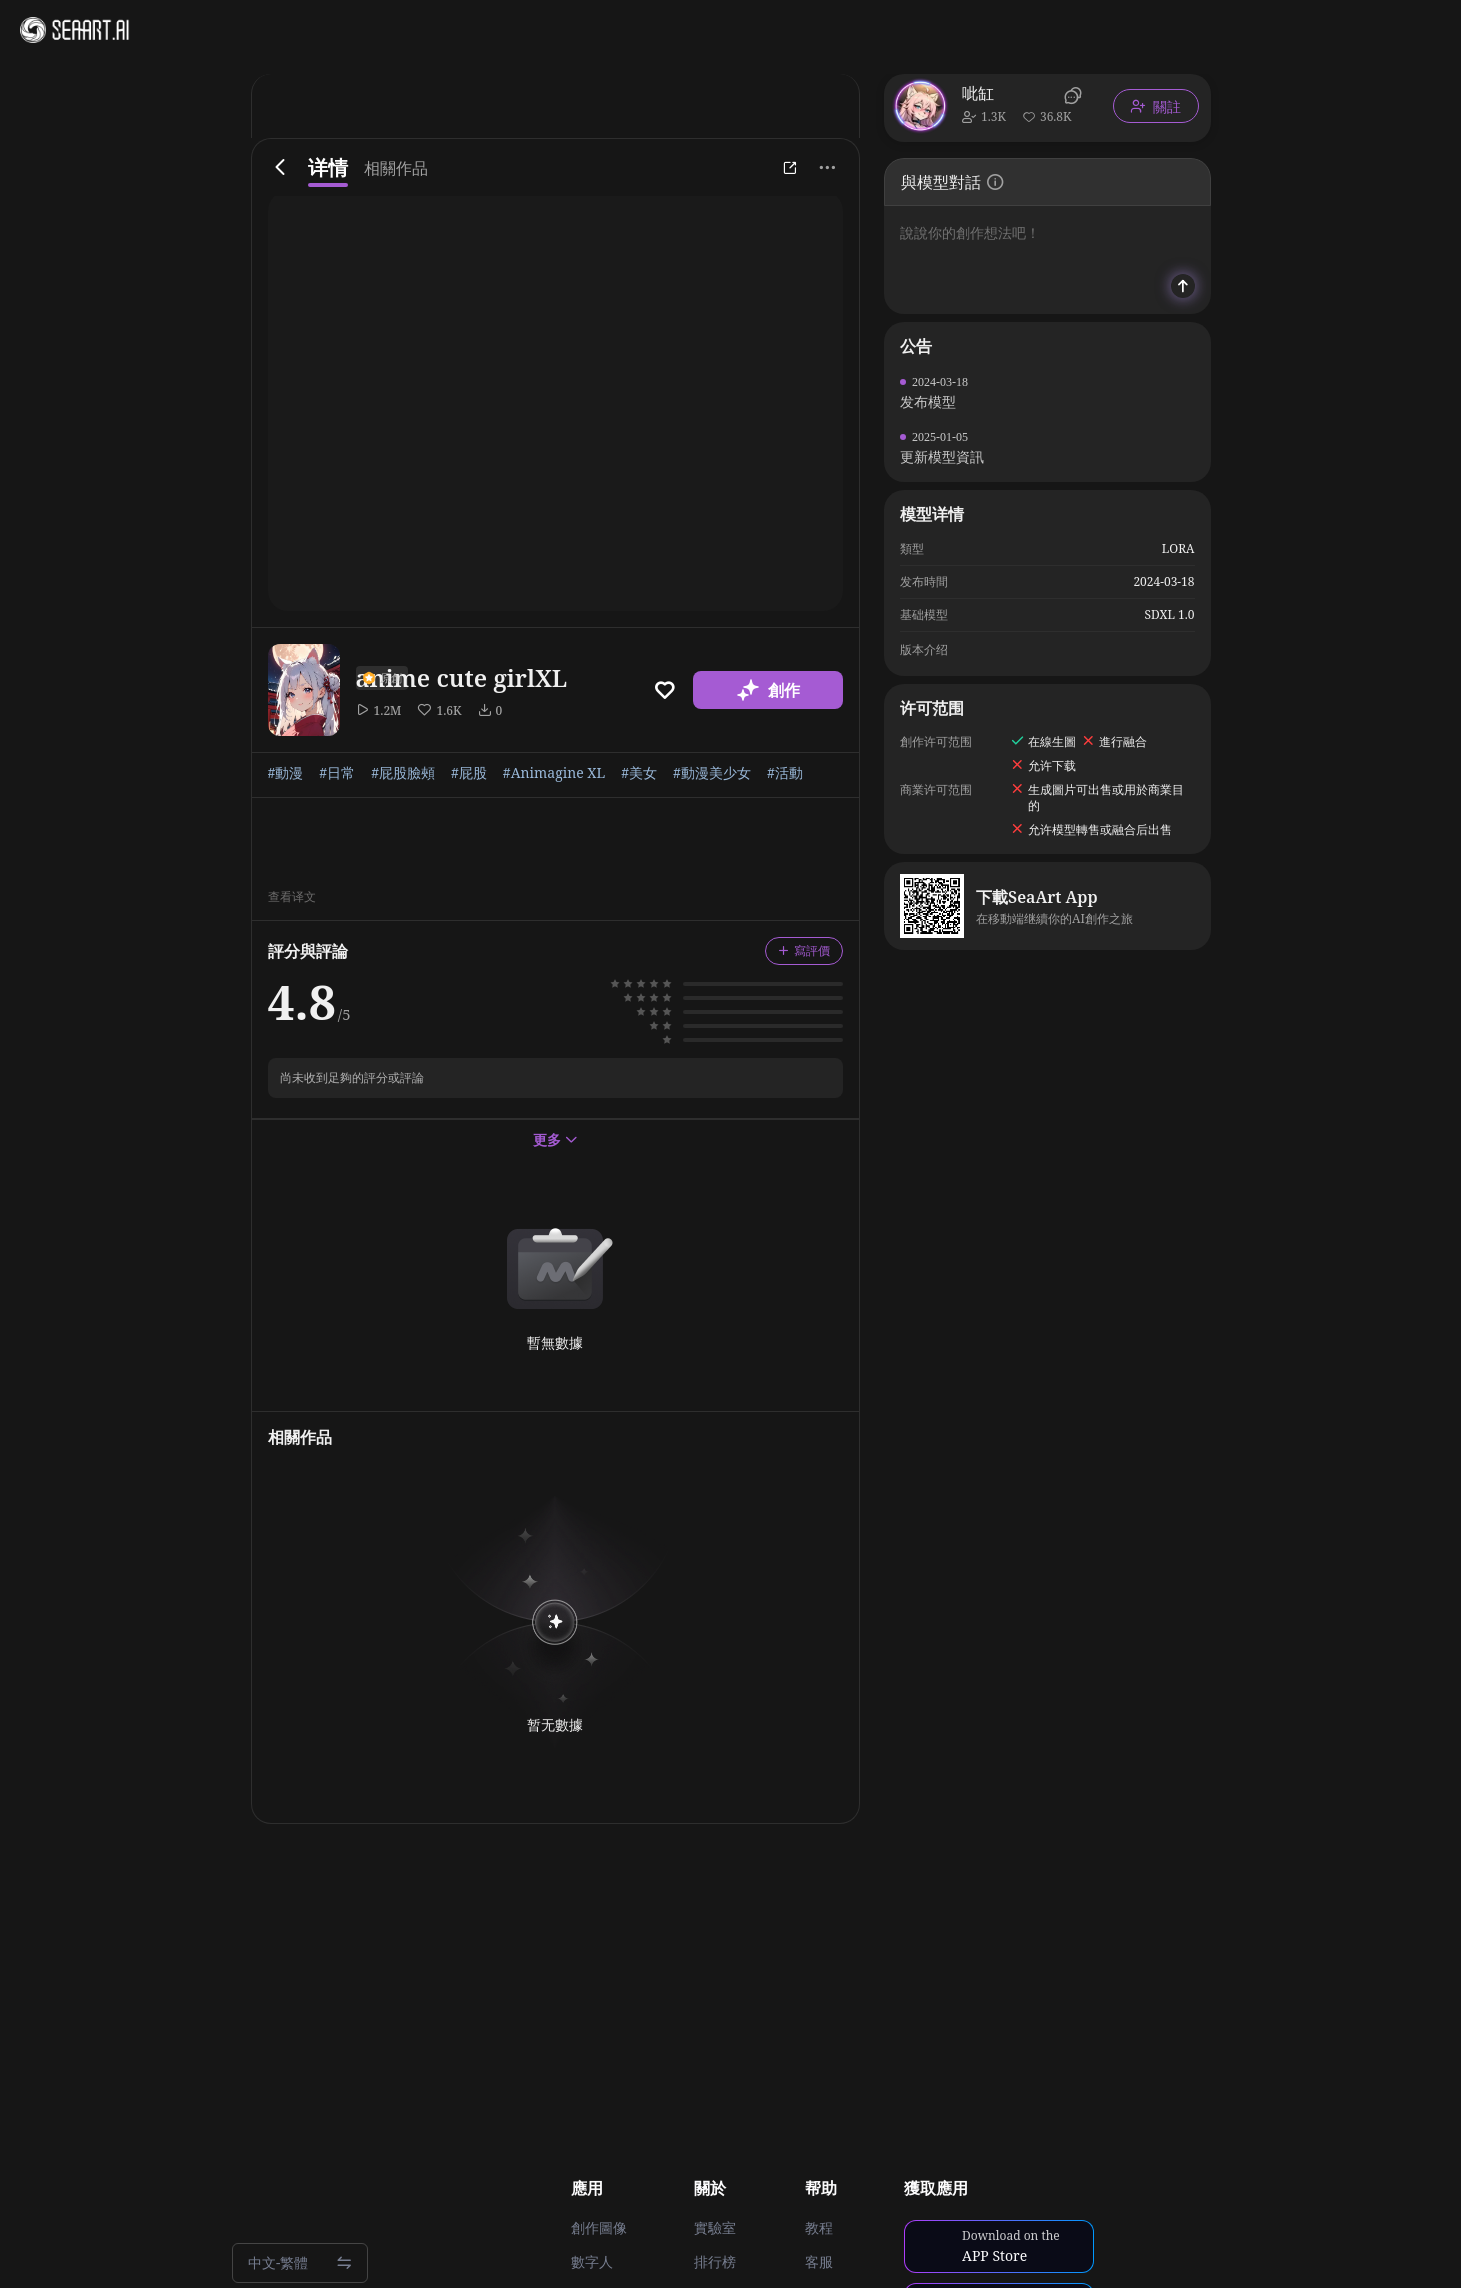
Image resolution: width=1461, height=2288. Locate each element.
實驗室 (715, 2228)
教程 (819, 2228)
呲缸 (978, 93)
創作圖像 (599, 2228)
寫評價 (804, 950)
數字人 (592, 2262)
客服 (819, 2262)
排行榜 (715, 2262)
